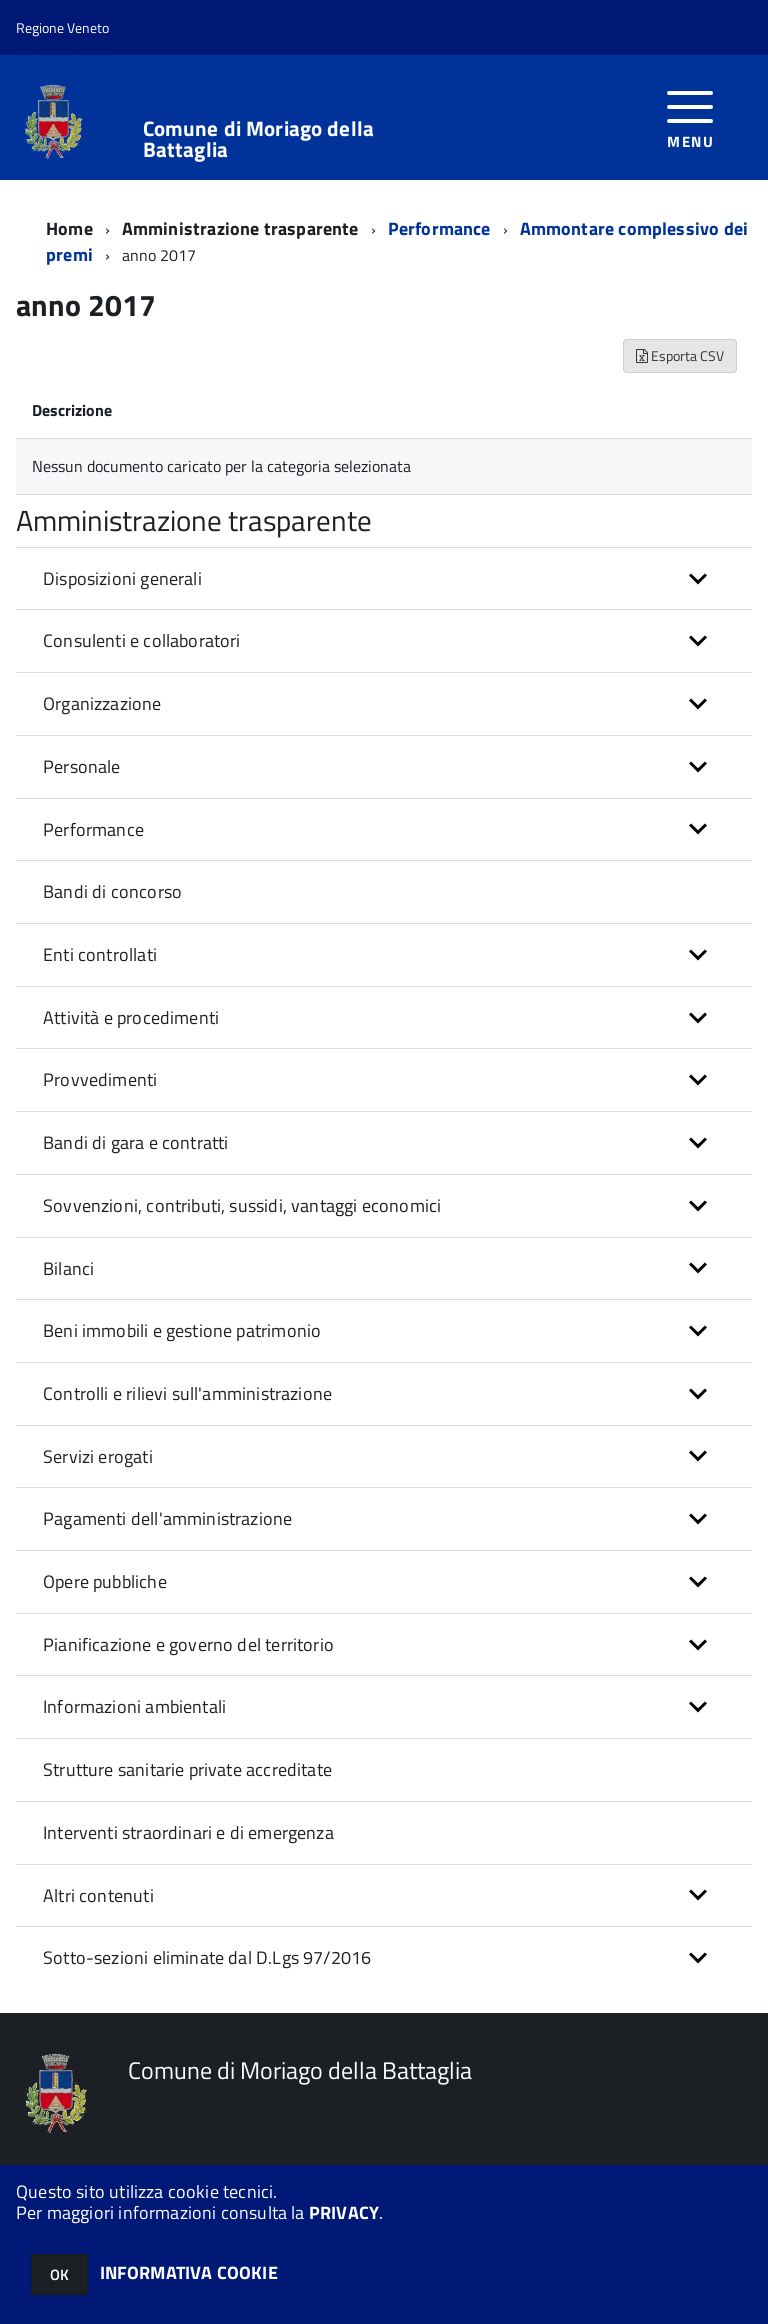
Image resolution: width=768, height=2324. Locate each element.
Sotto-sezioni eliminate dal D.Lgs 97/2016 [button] (207, 1957)
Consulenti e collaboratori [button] (142, 640)
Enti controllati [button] (100, 954)
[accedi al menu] (690, 117)
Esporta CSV (680, 355)
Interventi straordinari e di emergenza (188, 1832)
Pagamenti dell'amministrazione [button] (167, 1518)
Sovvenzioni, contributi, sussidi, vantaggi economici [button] (242, 1205)
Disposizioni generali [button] (122, 578)
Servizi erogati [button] (98, 1456)
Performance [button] (93, 829)
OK (59, 2274)
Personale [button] (82, 766)
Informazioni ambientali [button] (134, 1706)
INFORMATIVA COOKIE (189, 2272)
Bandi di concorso (112, 891)
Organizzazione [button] (102, 703)
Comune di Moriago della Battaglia (258, 139)
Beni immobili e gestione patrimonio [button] (182, 1330)
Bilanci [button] (68, 1268)
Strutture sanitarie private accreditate (187, 1769)
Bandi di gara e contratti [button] (136, 1142)
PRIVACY (344, 2212)
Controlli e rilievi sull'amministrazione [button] (187, 1393)
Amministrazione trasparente (240, 228)
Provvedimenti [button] (100, 1079)
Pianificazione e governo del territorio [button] (188, 1644)
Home (69, 228)
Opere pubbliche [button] (105, 1581)
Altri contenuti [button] (98, 1895)
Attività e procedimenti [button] (131, 1017)
